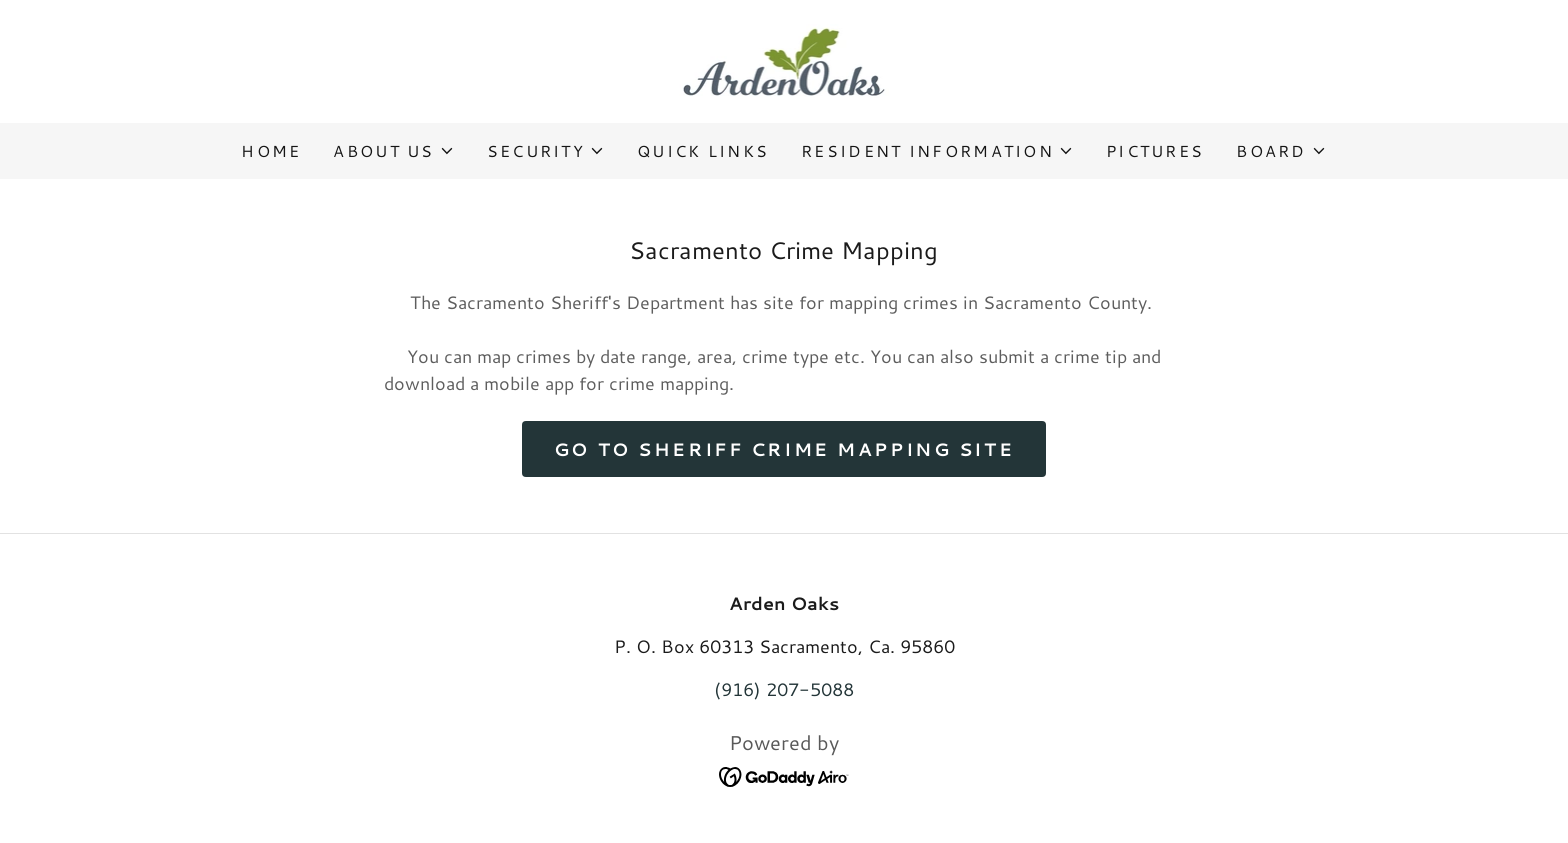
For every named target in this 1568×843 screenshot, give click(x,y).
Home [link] (271, 150)
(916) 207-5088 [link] (784, 689)
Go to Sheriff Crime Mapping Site (784, 449)
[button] (393, 151)
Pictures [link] (1155, 150)
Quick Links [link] (703, 150)
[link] (784, 59)
